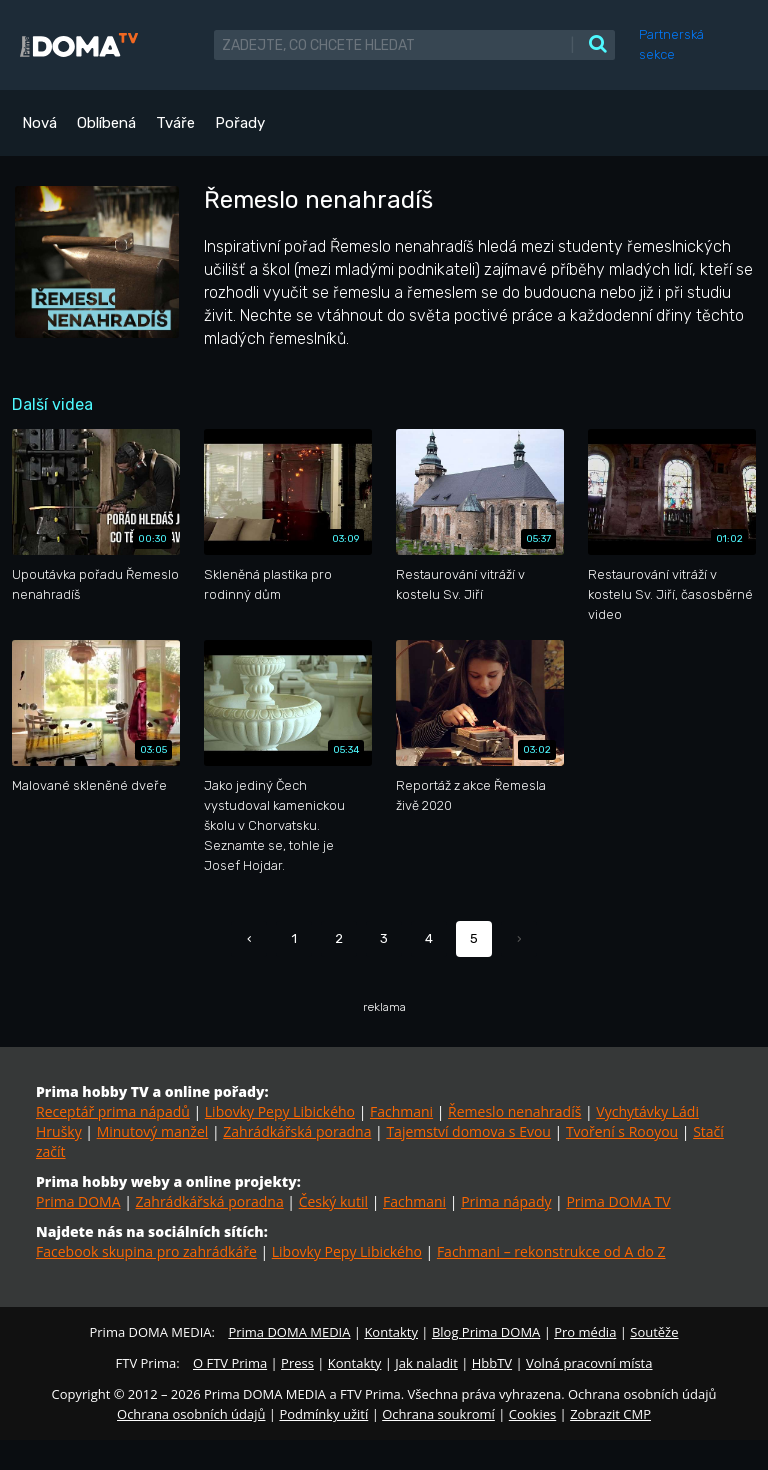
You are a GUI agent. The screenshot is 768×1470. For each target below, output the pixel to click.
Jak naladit (426, 1363)
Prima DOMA (78, 1201)
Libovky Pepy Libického (280, 1111)
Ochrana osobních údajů (191, 1414)
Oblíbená (106, 123)
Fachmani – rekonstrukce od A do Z (551, 1251)
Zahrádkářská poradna (297, 1131)
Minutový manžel (153, 1131)
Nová (39, 123)
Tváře (175, 123)
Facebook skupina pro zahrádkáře (146, 1251)
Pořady (240, 123)
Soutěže (654, 1332)
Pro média (585, 1332)
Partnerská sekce (671, 44)
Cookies (532, 1414)
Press (297, 1363)
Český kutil (333, 1201)
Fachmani (401, 1111)
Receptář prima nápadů (113, 1111)
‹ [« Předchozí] (249, 938)
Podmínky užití (323, 1414)
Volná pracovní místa (589, 1363)
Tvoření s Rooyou (622, 1131)
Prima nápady (506, 1201)
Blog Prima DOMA (486, 1332)
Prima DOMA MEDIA (289, 1332)
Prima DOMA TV (618, 1201)
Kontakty (391, 1332)
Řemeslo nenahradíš (514, 1111)
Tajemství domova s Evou (468, 1131)
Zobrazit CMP (610, 1414)
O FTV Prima (230, 1363)
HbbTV (492, 1363)
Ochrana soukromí (438, 1414)
